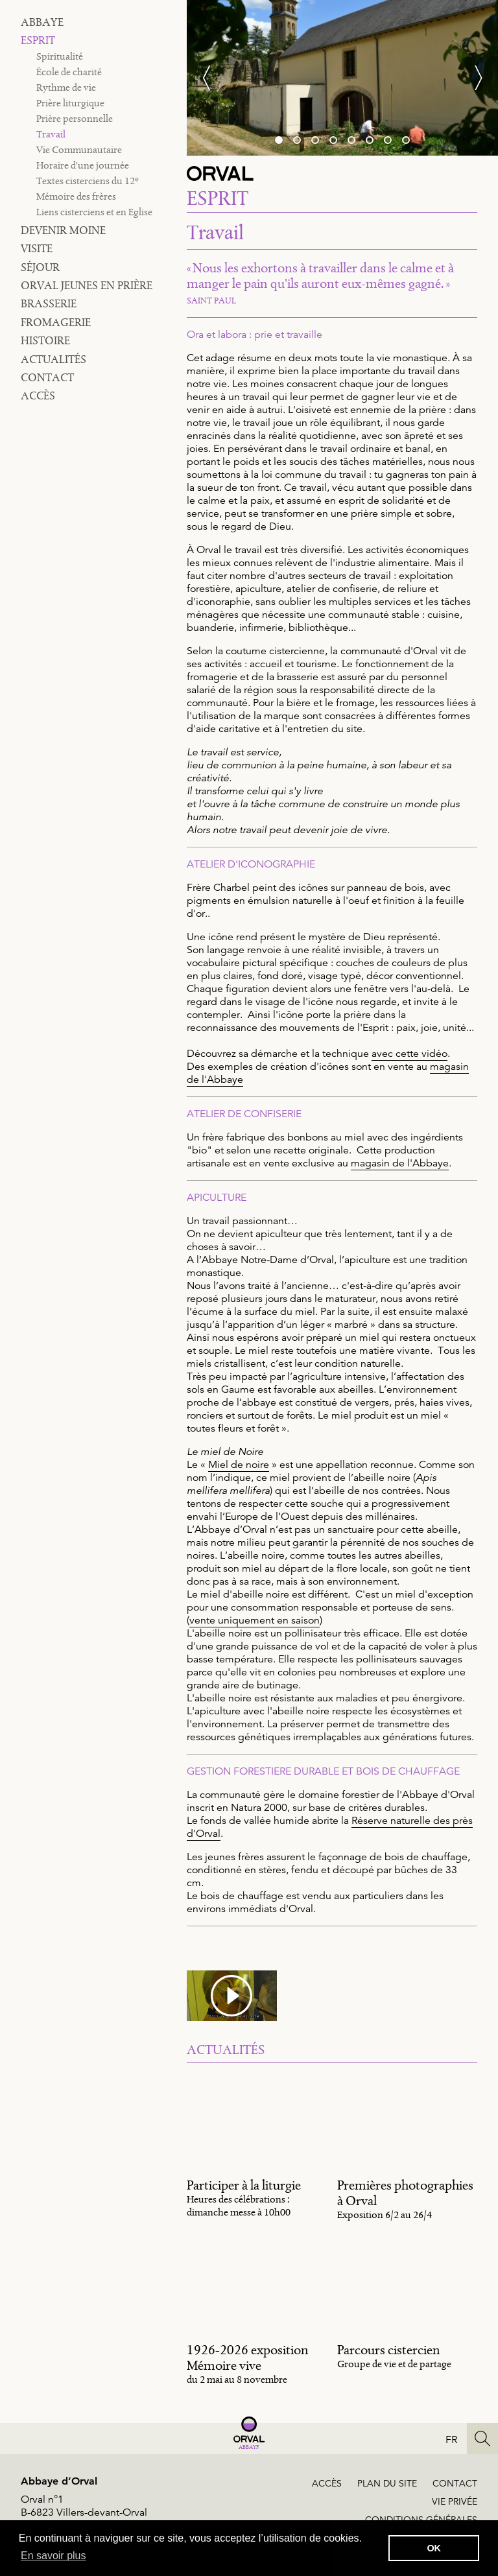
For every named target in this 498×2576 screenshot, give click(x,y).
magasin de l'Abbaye (400, 1163)
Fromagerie (56, 322)
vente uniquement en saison (254, 1620)
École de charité (69, 71)
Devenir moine (63, 230)
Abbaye (42, 22)
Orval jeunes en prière (86, 285)
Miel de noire (238, 1464)
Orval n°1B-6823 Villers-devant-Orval (84, 2506)
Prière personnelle (74, 118)
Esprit (38, 40)
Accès (38, 395)
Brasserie (49, 303)
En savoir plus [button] (53, 2555)
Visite (37, 248)
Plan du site (387, 2483)
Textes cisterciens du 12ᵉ (87, 180)
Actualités (53, 359)
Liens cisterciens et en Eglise (94, 212)
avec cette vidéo (409, 1053)
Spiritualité (59, 56)
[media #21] (232, 1995)
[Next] (472, 78)
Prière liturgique (70, 103)
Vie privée (454, 2501)
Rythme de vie (66, 87)
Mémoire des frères (76, 196)
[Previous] (212, 78)
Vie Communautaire (79, 149)
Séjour (40, 267)
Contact (47, 377)
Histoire (45, 340)
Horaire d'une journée (82, 165)
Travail (50, 134)
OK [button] (434, 2548)
